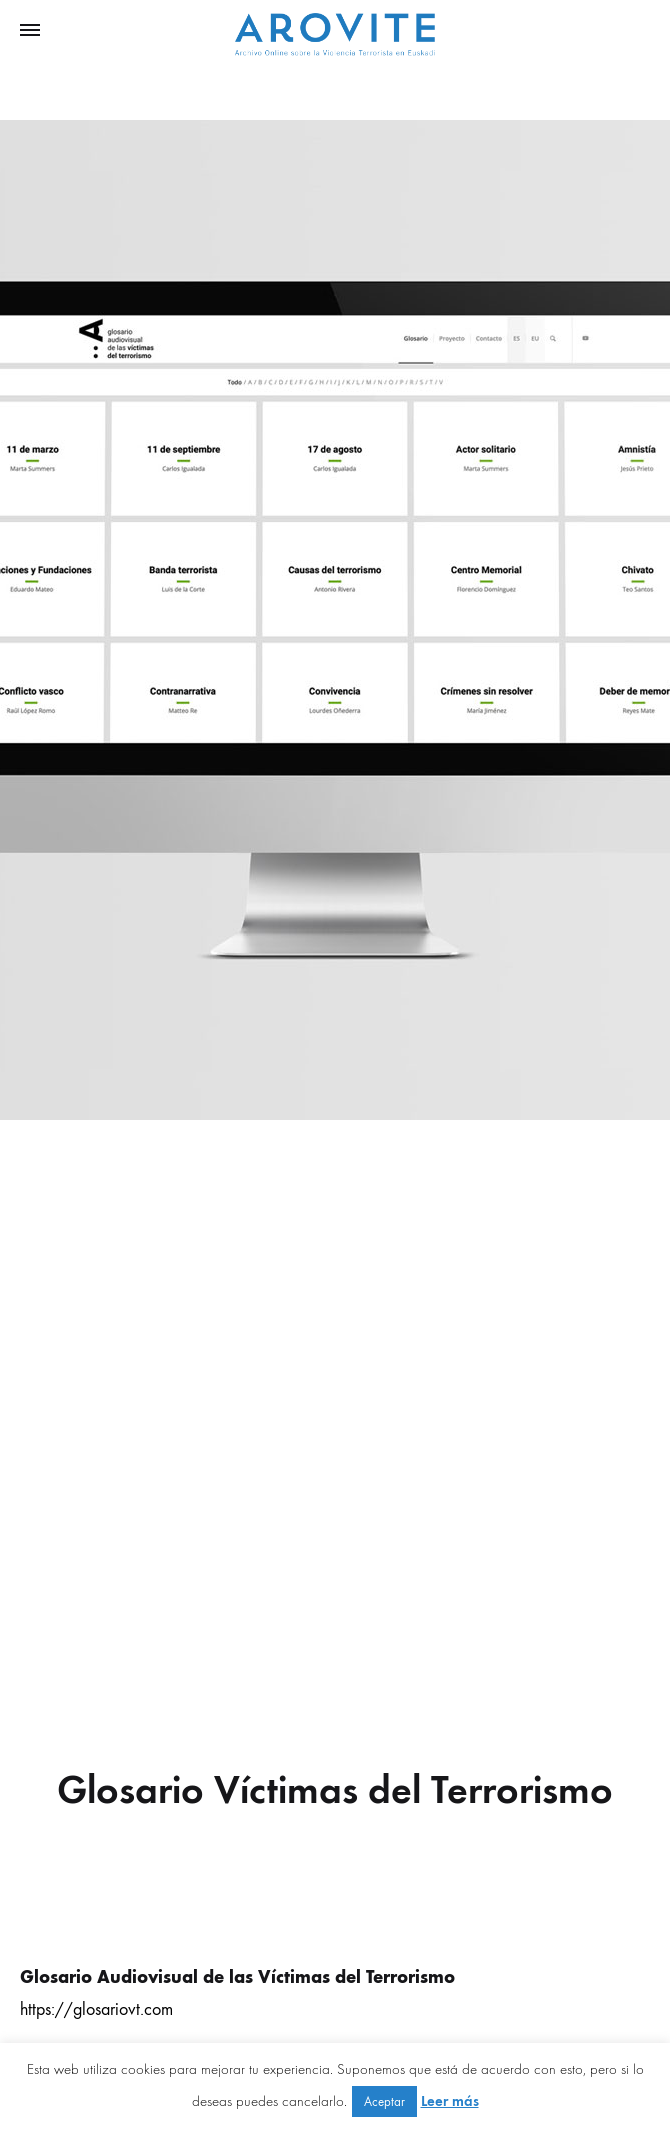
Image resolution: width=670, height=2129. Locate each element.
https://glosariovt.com (96, 2009)
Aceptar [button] (384, 2101)
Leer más (450, 2101)
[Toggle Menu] (30, 31)
